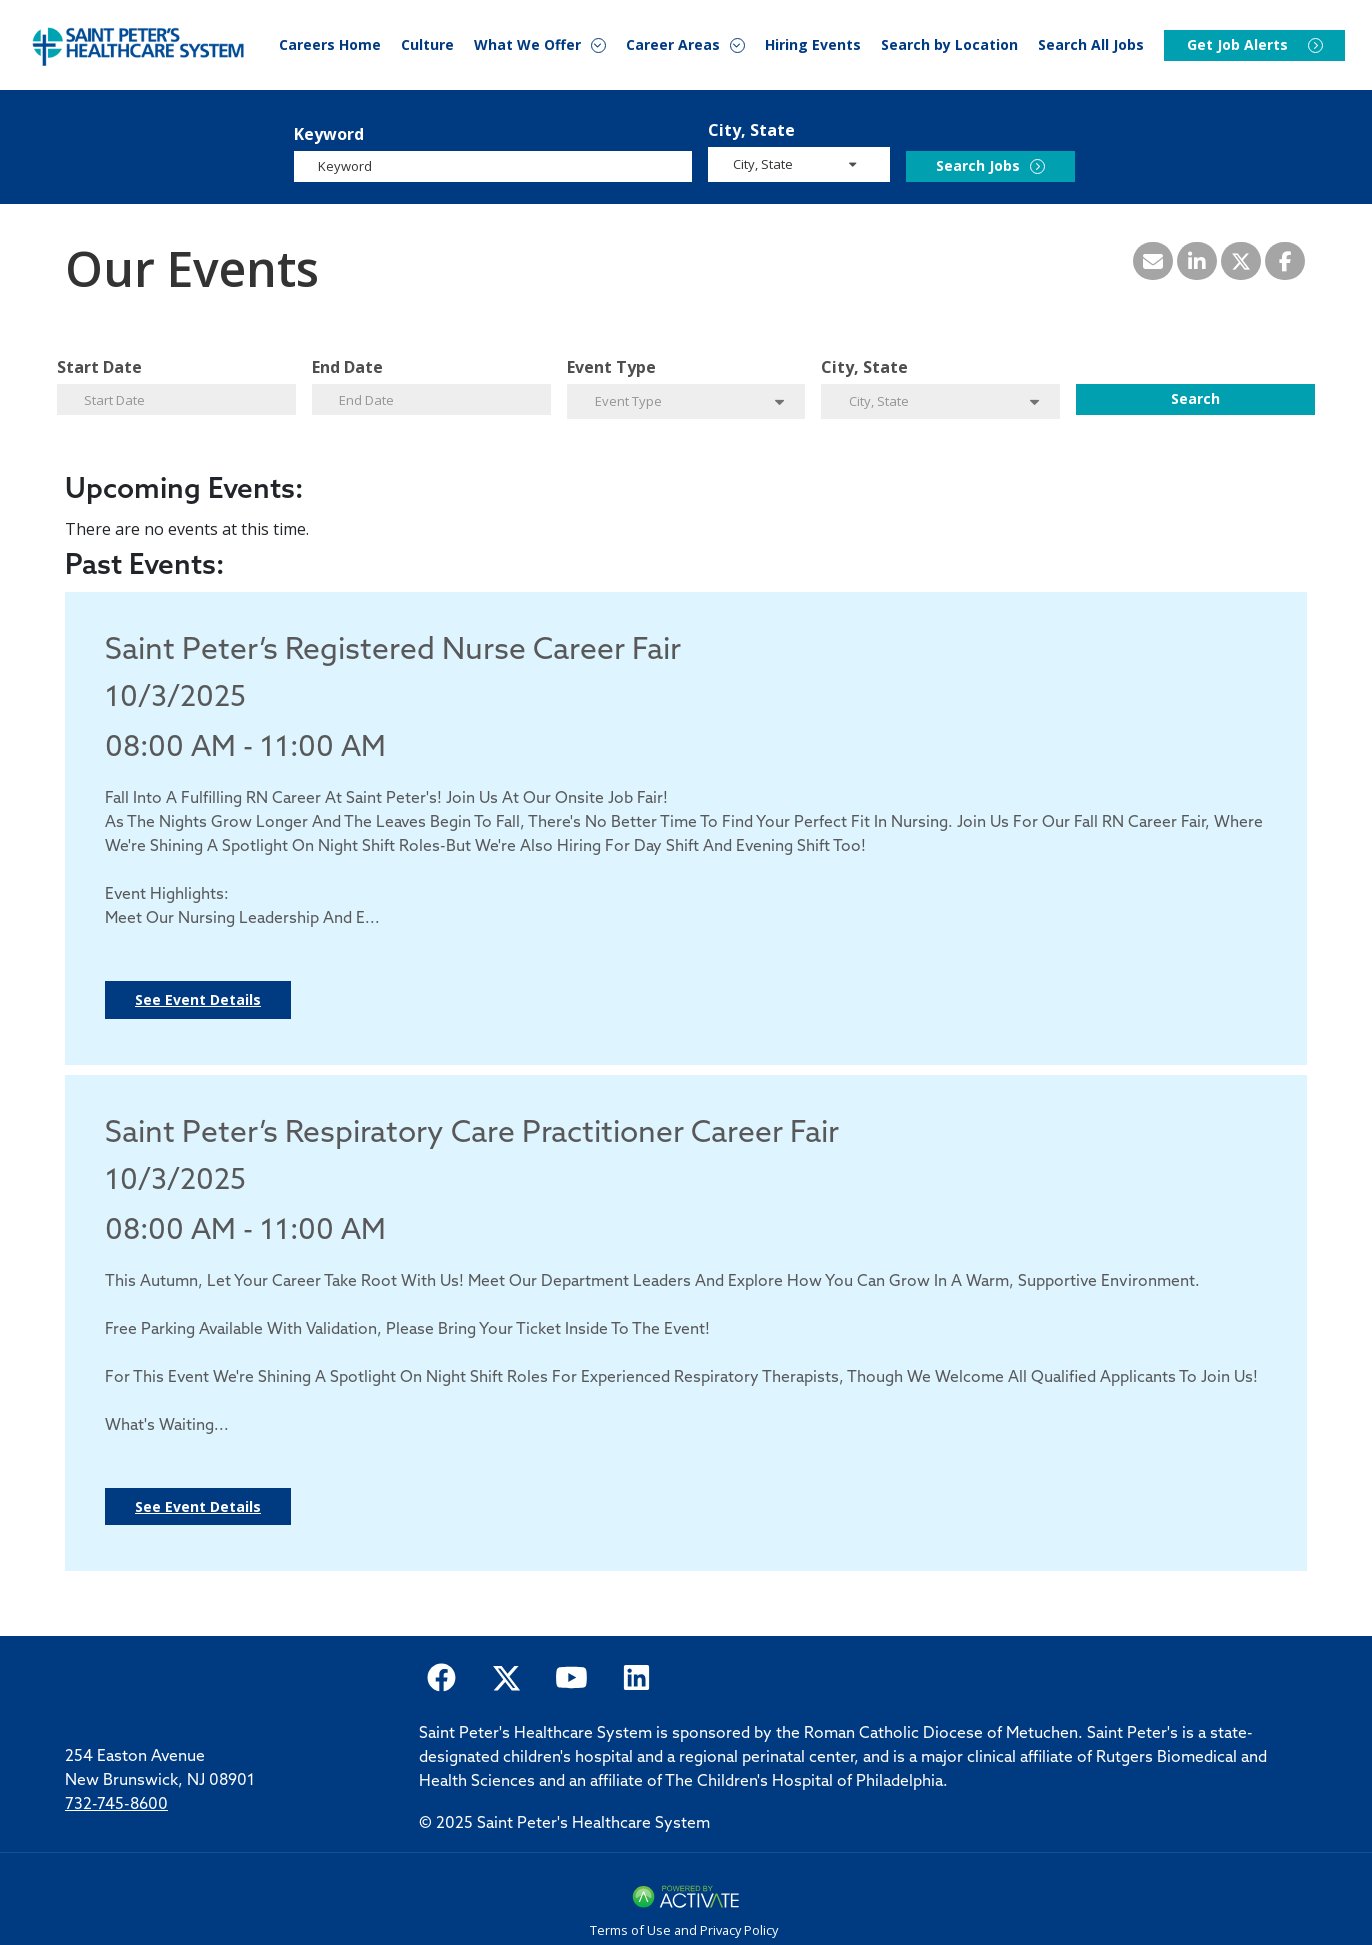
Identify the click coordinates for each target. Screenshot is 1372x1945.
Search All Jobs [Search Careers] (1091, 45)
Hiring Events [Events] (813, 45)
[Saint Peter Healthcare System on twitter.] (506, 1676)
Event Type (611, 367)
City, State (751, 130)
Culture (427, 45)
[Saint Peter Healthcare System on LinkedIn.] (636, 1676)
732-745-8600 (116, 1805)
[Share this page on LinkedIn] (1197, 261)
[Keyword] (493, 166)
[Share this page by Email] (1153, 261)
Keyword (329, 134)
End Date (347, 367)
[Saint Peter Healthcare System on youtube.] (571, 1676)
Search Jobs (978, 165)
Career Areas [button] (673, 45)
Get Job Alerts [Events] (1237, 45)
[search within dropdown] (800, 163)
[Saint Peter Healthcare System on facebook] (441, 1676)
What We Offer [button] (527, 45)
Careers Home (330, 45)
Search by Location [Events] (949, 45)
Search (1195, 398)
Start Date (99, 367)
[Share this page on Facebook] (1285, 261)
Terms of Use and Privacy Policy (684, 1930)
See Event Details (198, 999)
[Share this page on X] (1241, 261)
